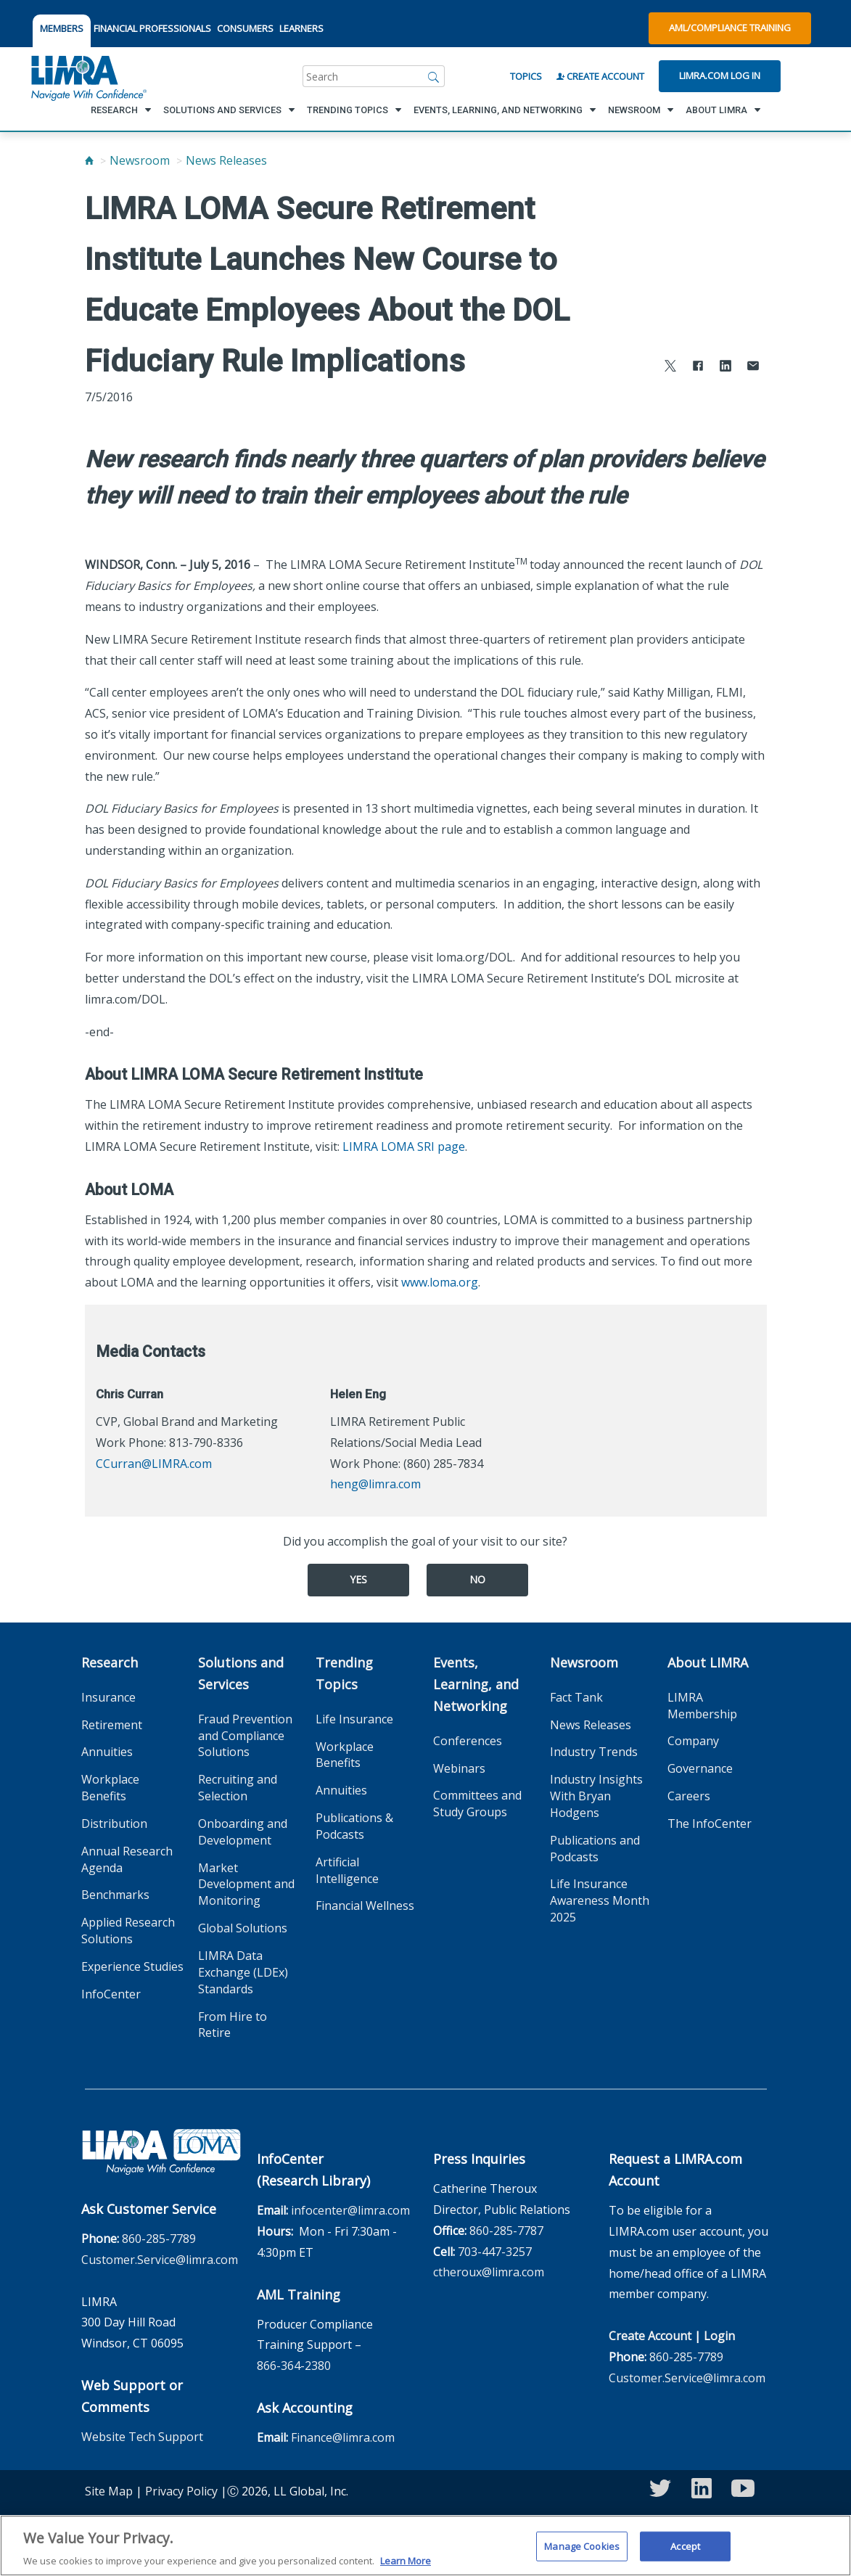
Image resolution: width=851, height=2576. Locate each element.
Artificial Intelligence (347, 1870)
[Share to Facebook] (698, 367)
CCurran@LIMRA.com (154, 1464)
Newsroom (140, 160)
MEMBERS (61, 28)
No (477, 1579)
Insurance (108, 1697)
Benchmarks (115, 1895)
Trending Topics (344, 1673)
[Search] (434, 76)
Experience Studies (132, 1966)
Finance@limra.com (343, 2437)
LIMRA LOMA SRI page (403, 1146)
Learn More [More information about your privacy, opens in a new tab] (405, 2560)
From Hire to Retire (232, 2025)
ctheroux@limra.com (488, 2272)
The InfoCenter (709, 1823)
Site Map (109, 2491)
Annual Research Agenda (127, 1859)
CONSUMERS (245, 28)
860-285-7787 (506, 2231)
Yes (358, 1579)
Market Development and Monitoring (246, 1884)
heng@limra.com (375, 1484)
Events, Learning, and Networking (476, 1684)
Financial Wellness (365, 1905)
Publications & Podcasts (354, 1826)
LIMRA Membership (702, 1705)
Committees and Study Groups (477, 1803)
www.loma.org (439, 1282)
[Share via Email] (753, 367)
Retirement (111, 1725)
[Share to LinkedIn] (725, 367)
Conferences (467, 1741)
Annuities (107, 1752)
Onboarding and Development (242, 1832)
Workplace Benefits (110, 1787)
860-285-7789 (159, 2239)
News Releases (226, 160)
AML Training (298, 2294)
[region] (425, 2545)
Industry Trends (594, 1752)
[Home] (89, 160)
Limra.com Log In (719, 75)
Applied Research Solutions (128, 1930)
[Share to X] (670, 367)
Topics (526, 76)
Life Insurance (354, 1719)
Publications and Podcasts (595, 1848)
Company (693, 1741)
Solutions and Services (241, 1673)
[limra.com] (88, 76)
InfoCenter (111, 1994)
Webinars (459, 1768)
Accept (685, 2545)
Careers (688, 1796)
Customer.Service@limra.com (159, 2260)
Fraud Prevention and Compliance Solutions (245, 1735)
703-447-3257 (495, 2252)
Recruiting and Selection (237, 1787)
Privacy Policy (181, 2491)
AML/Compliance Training (730, 27)
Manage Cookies (582, 2545)
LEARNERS (301, 28)
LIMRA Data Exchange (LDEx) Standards (243, 1972)
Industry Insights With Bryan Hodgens (596, 1796)
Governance (700, 1768)
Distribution (114, 1823)
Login (719, 2336)
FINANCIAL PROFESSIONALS (152, 28)
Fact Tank (576, 1697)
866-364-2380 (294, 2366)
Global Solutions (242, 1928)
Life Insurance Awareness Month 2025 (599, 1900)
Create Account (600, 76)
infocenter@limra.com (350, 2210)
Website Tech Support (142, 2437)
